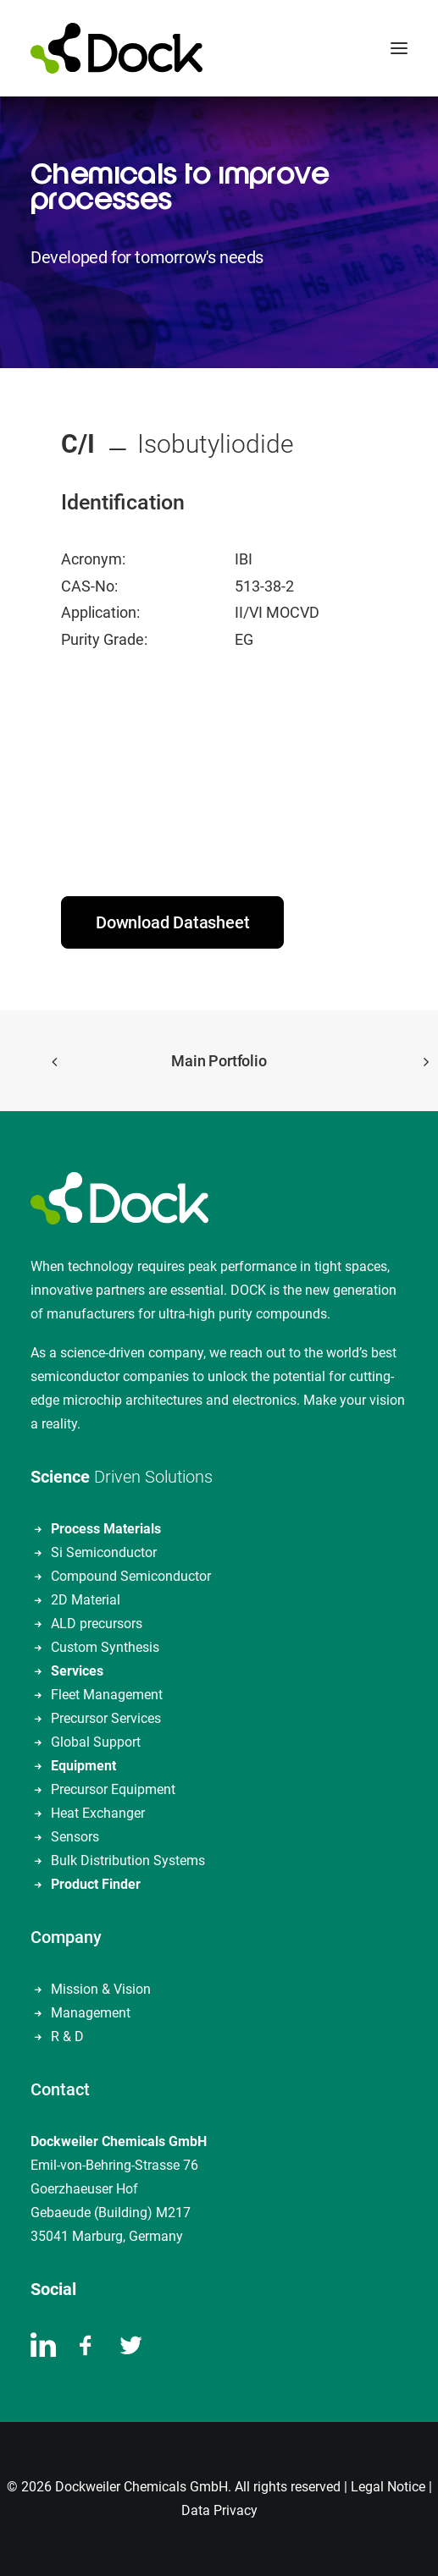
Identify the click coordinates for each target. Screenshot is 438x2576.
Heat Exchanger (98, 1813)
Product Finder (96, 1884)
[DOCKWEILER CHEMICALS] (116, 48)
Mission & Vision (101, 1989)
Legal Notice (388, 2487)
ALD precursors (96, 1624)
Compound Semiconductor (131, 1576)
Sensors (75, 1837)
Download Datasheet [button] (172, 922)
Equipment (83, 1766)
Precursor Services (106, 1718)
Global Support (96, 1742)
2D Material (85, 1600)
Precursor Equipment (113, 1789)
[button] (399, 48)
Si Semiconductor (104, 1552)
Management (90, 2013)
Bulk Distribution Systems (128, 1860)
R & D (67, 2036)
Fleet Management (107, 1695)
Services (77, 1671)
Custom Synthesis (105, 1647)
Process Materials (106, 1529)
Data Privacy (219, 2510)
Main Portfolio (218, 1061)
